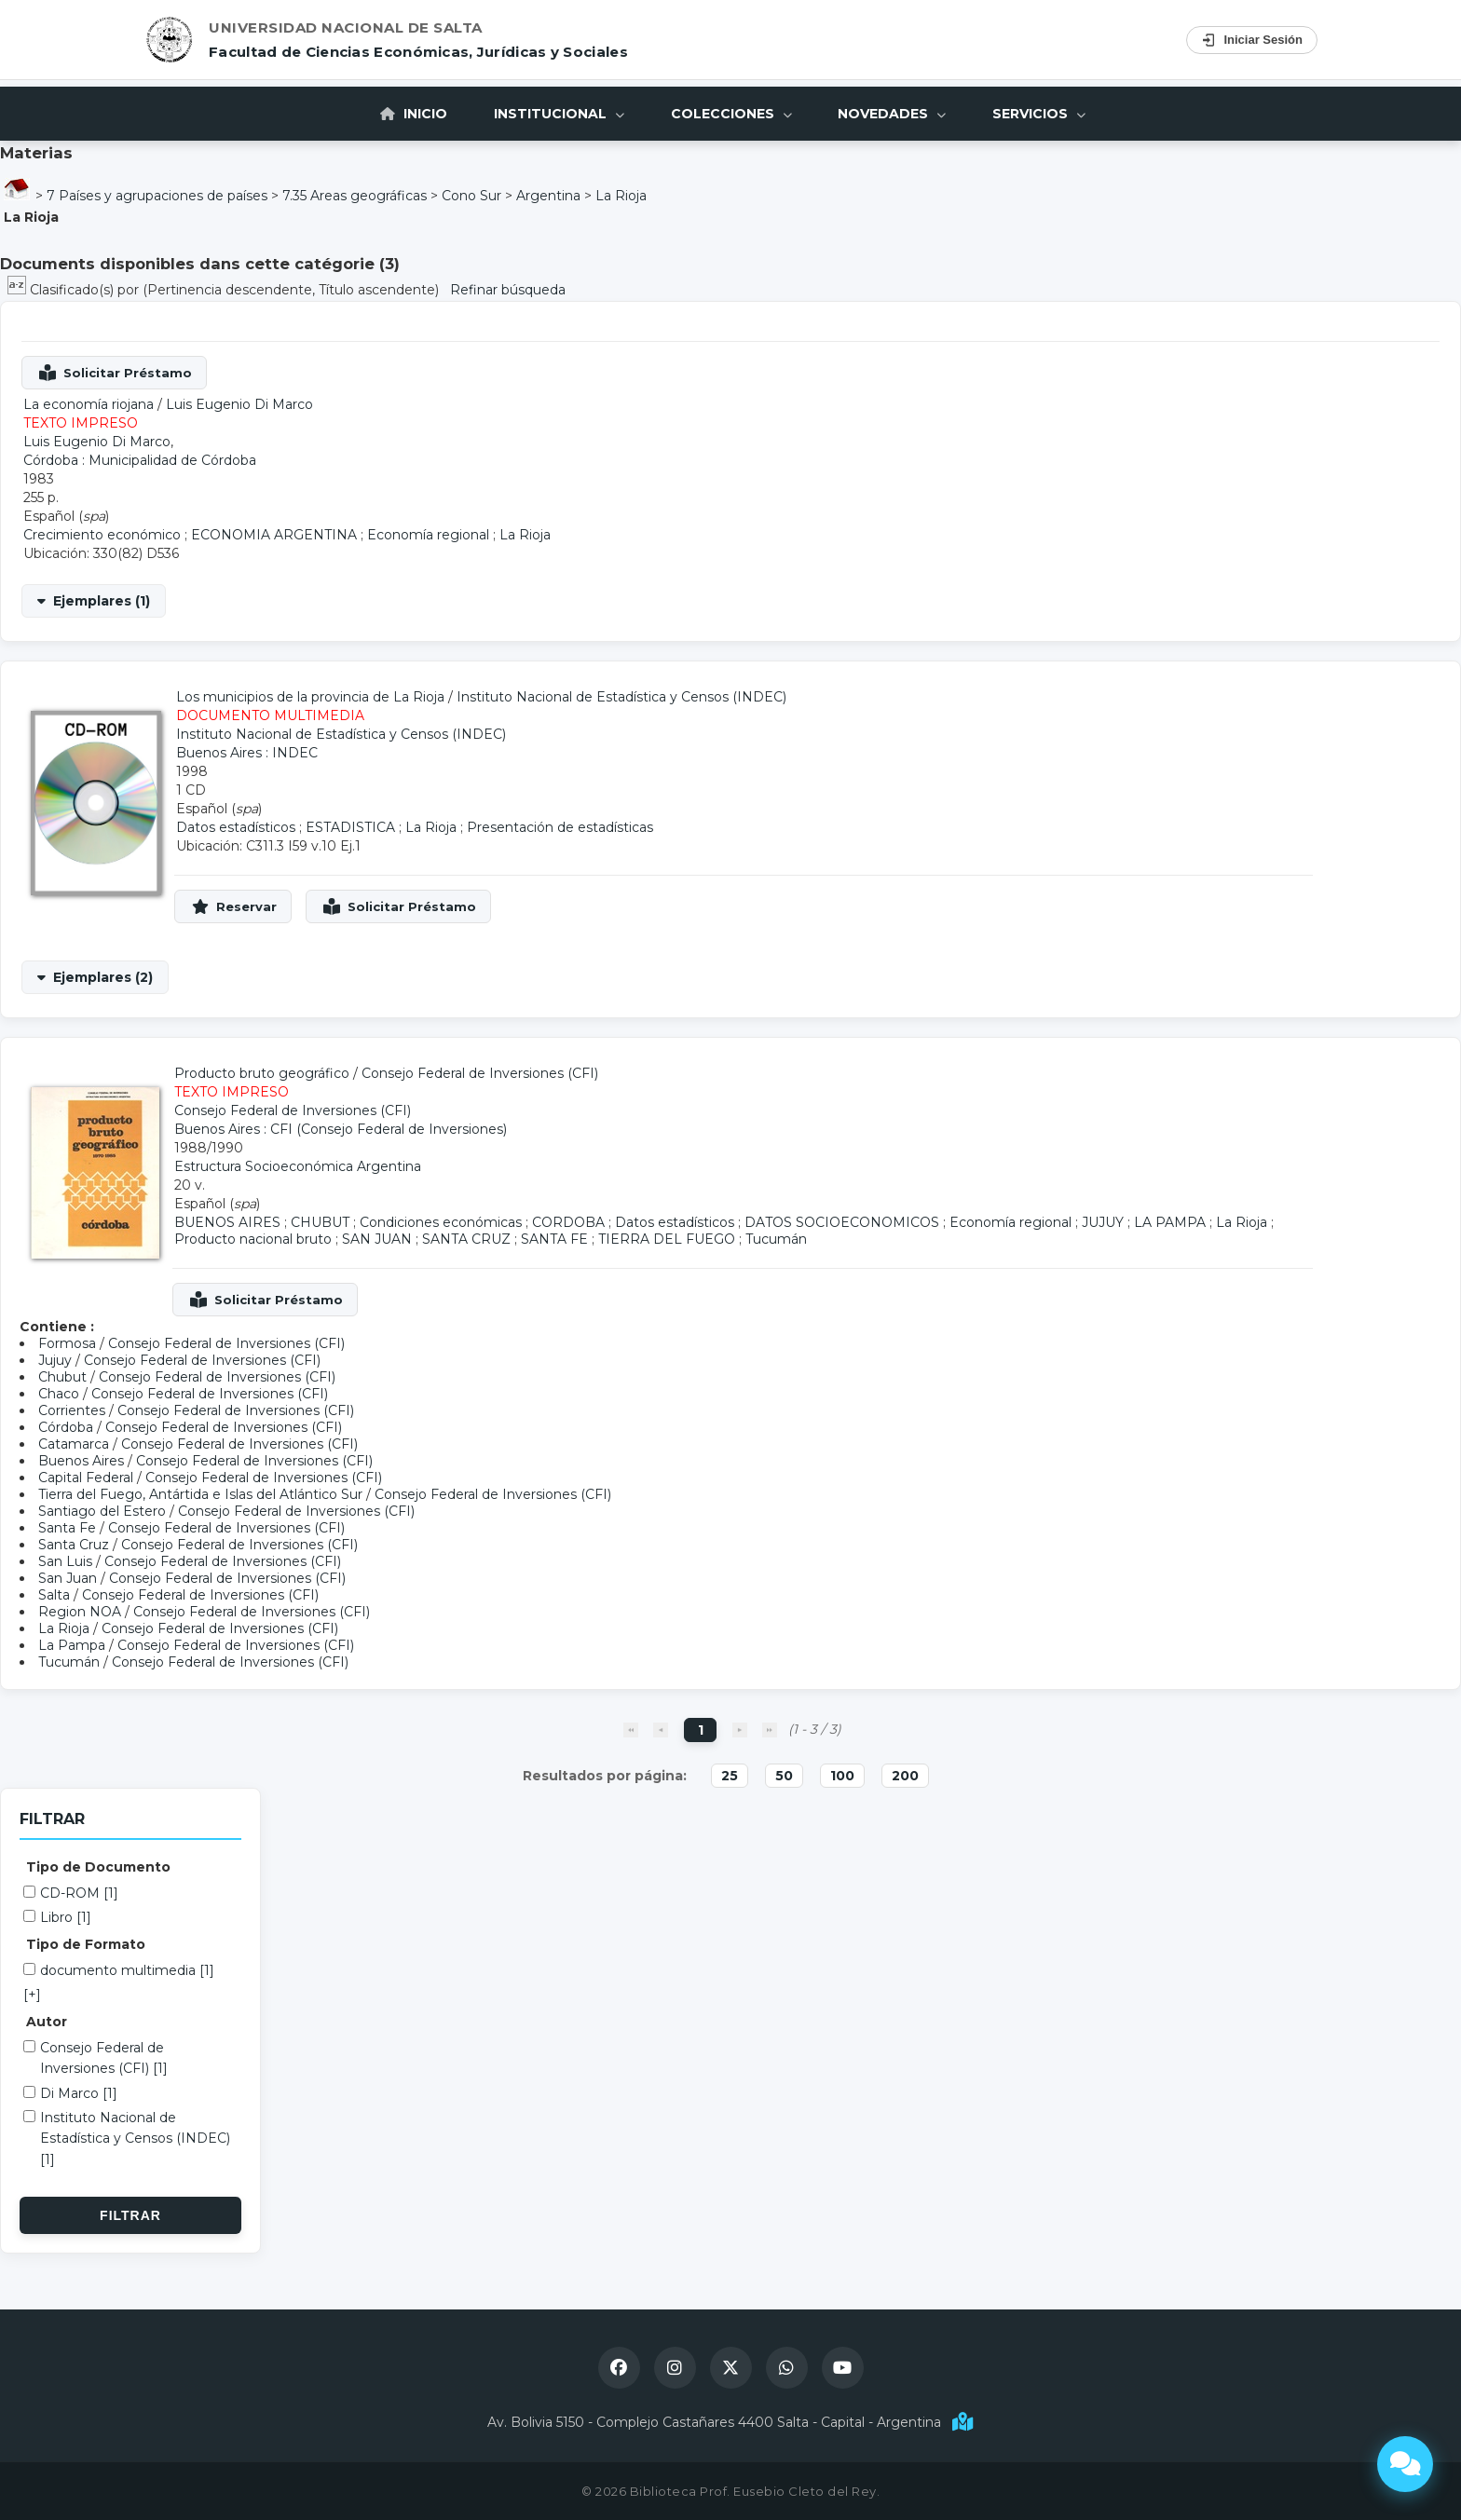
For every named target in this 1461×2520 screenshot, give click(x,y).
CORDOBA (568, 1222)
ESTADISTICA (350, 827)
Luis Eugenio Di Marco (239, 404)
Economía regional (428, 534)
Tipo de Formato (85, 1944)
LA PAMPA (1170, 1222)
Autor (46, 2021)
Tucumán (776, 1239)
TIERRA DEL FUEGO (666, 1239)
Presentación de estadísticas (560, 827)
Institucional (559, 113)
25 (729, 1775)
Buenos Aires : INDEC (247, 752)
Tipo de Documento (98, 1867)
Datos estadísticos (235, 827)
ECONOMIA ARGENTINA (274, 534)
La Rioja (621, 195)
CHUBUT (320, 1222)
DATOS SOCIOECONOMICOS (841, 1222)
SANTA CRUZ (466, 1239)
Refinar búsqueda (508, 289)
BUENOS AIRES (227, 1222)
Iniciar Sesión (1252, 40)
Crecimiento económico (102, 534)
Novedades (893, 113)
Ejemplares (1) (101, 601)
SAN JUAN (377, 1239)
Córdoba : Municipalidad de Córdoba (139, 460)
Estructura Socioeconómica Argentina (297, 1166)
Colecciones (731, 113)
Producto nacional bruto (253, 1239)
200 (905, 1775)
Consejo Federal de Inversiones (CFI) (480, 1073)
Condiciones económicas (441, 1222)
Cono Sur (471, 195)
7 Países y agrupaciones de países (157, 195)
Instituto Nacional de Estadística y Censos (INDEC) (621, 696)
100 (842, 1775)
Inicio (413, 113)
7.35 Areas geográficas (354, 195)
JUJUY (1103, 1222)
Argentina (548, 195)
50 (784, 1775)
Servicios (1039, 113)
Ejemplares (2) (103, 977)
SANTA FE (554, 1239)
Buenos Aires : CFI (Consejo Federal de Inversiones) (340, 1129)
